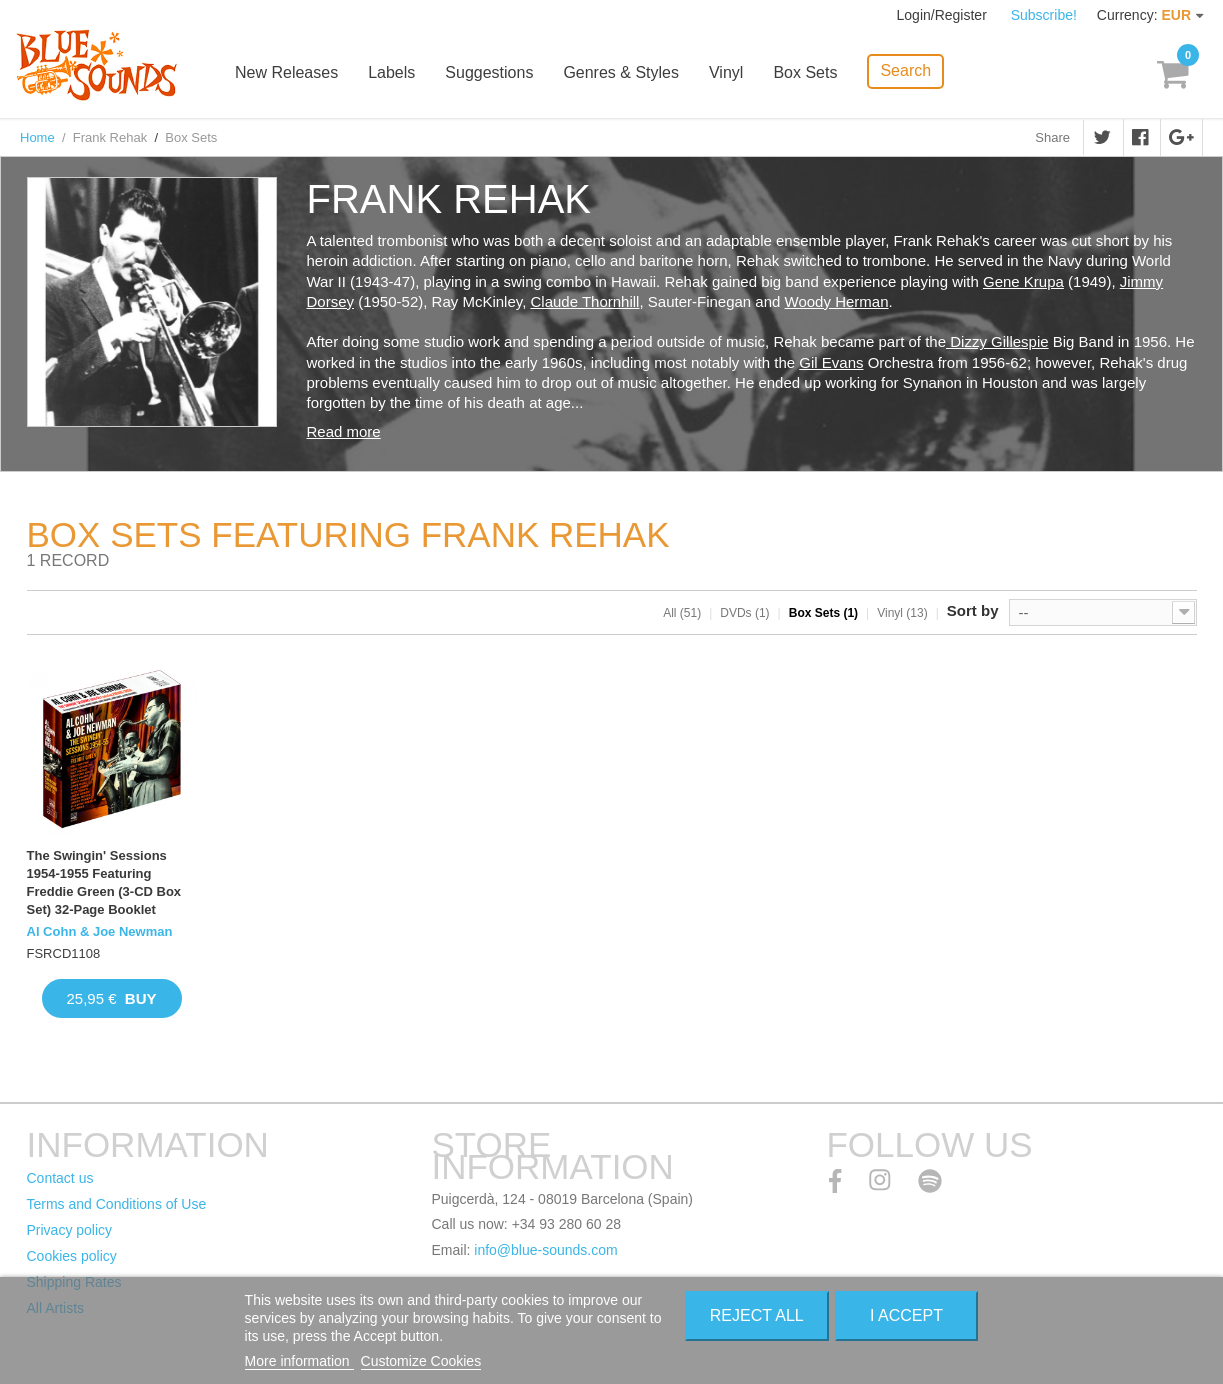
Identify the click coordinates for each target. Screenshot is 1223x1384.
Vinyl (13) (902, 613)
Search (905, 70)
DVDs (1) (744, 613)
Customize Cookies (421, 1361)
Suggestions (489, 72)
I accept (906, 1315)
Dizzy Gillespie (997, 341)
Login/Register (944, 15)
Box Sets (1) (823, 613)
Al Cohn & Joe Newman (100, 931)
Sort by (973, 610)
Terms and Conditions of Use (117, 1204)
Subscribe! (1044, 15)
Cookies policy (72, 1256)
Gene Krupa (1023, 281)
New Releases (286, 72)
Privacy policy (70, 1230)
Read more (344, 431)
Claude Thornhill (584, 301)
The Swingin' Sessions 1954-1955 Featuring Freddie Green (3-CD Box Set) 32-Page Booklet (104, 883)
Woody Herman (837, 301)
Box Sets (805, 72)
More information (299, 1361)
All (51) (682, 613)
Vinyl (726, 72)
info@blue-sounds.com (545, 1250)
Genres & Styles (621, 72)
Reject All (757, 1315)
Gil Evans (831, 362)
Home (37, 137)
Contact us (60, 1178)
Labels (391, 72)
